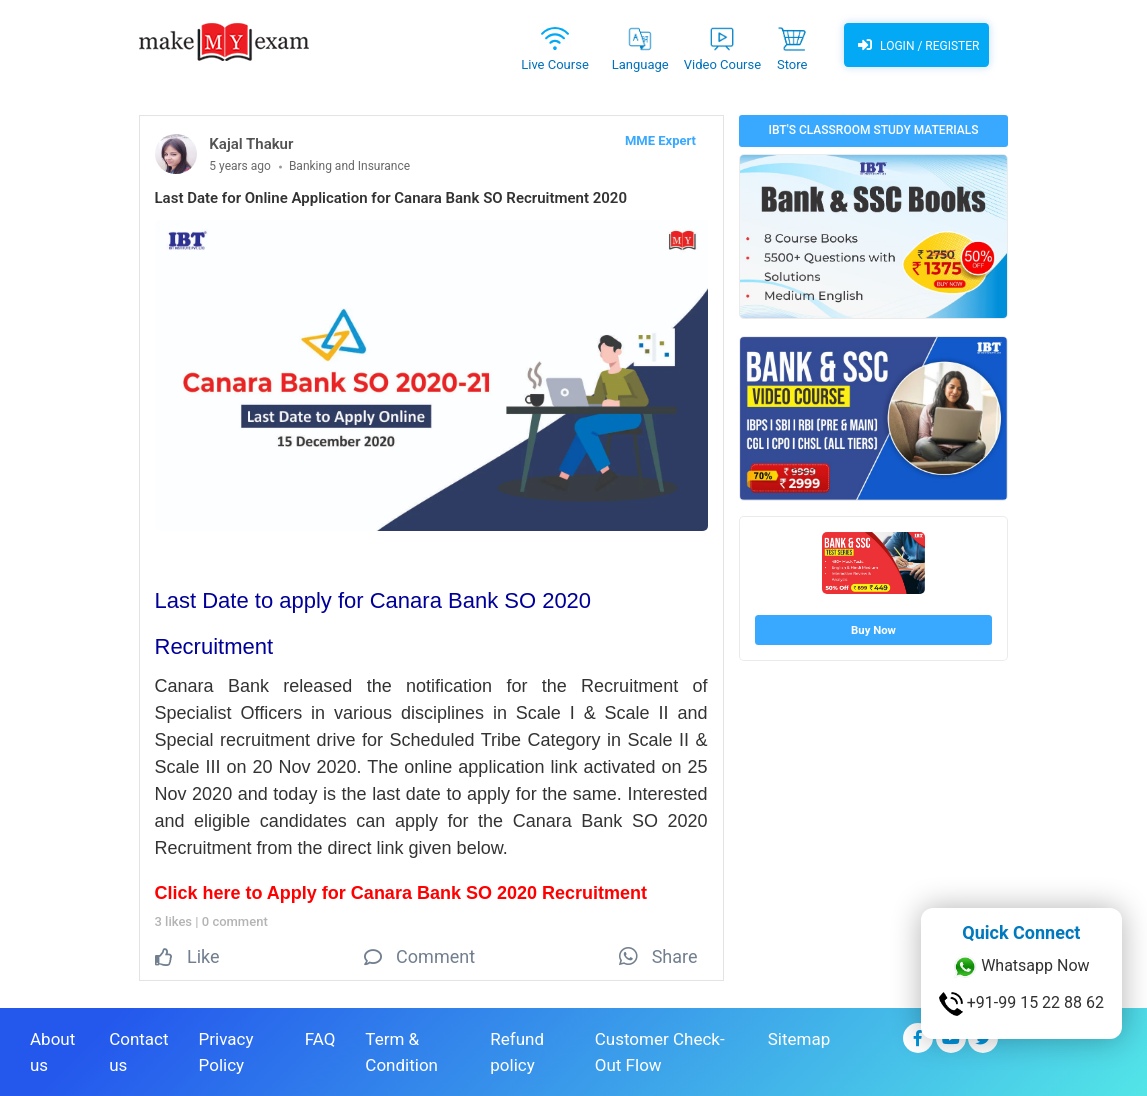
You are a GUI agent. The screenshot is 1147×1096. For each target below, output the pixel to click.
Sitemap (799, 1039)
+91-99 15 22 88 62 (1021, 1004)
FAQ (320, 1039)
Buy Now (873, 630)
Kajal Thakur (251, 144)
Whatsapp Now (1021, 967)
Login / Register (916, 45)
